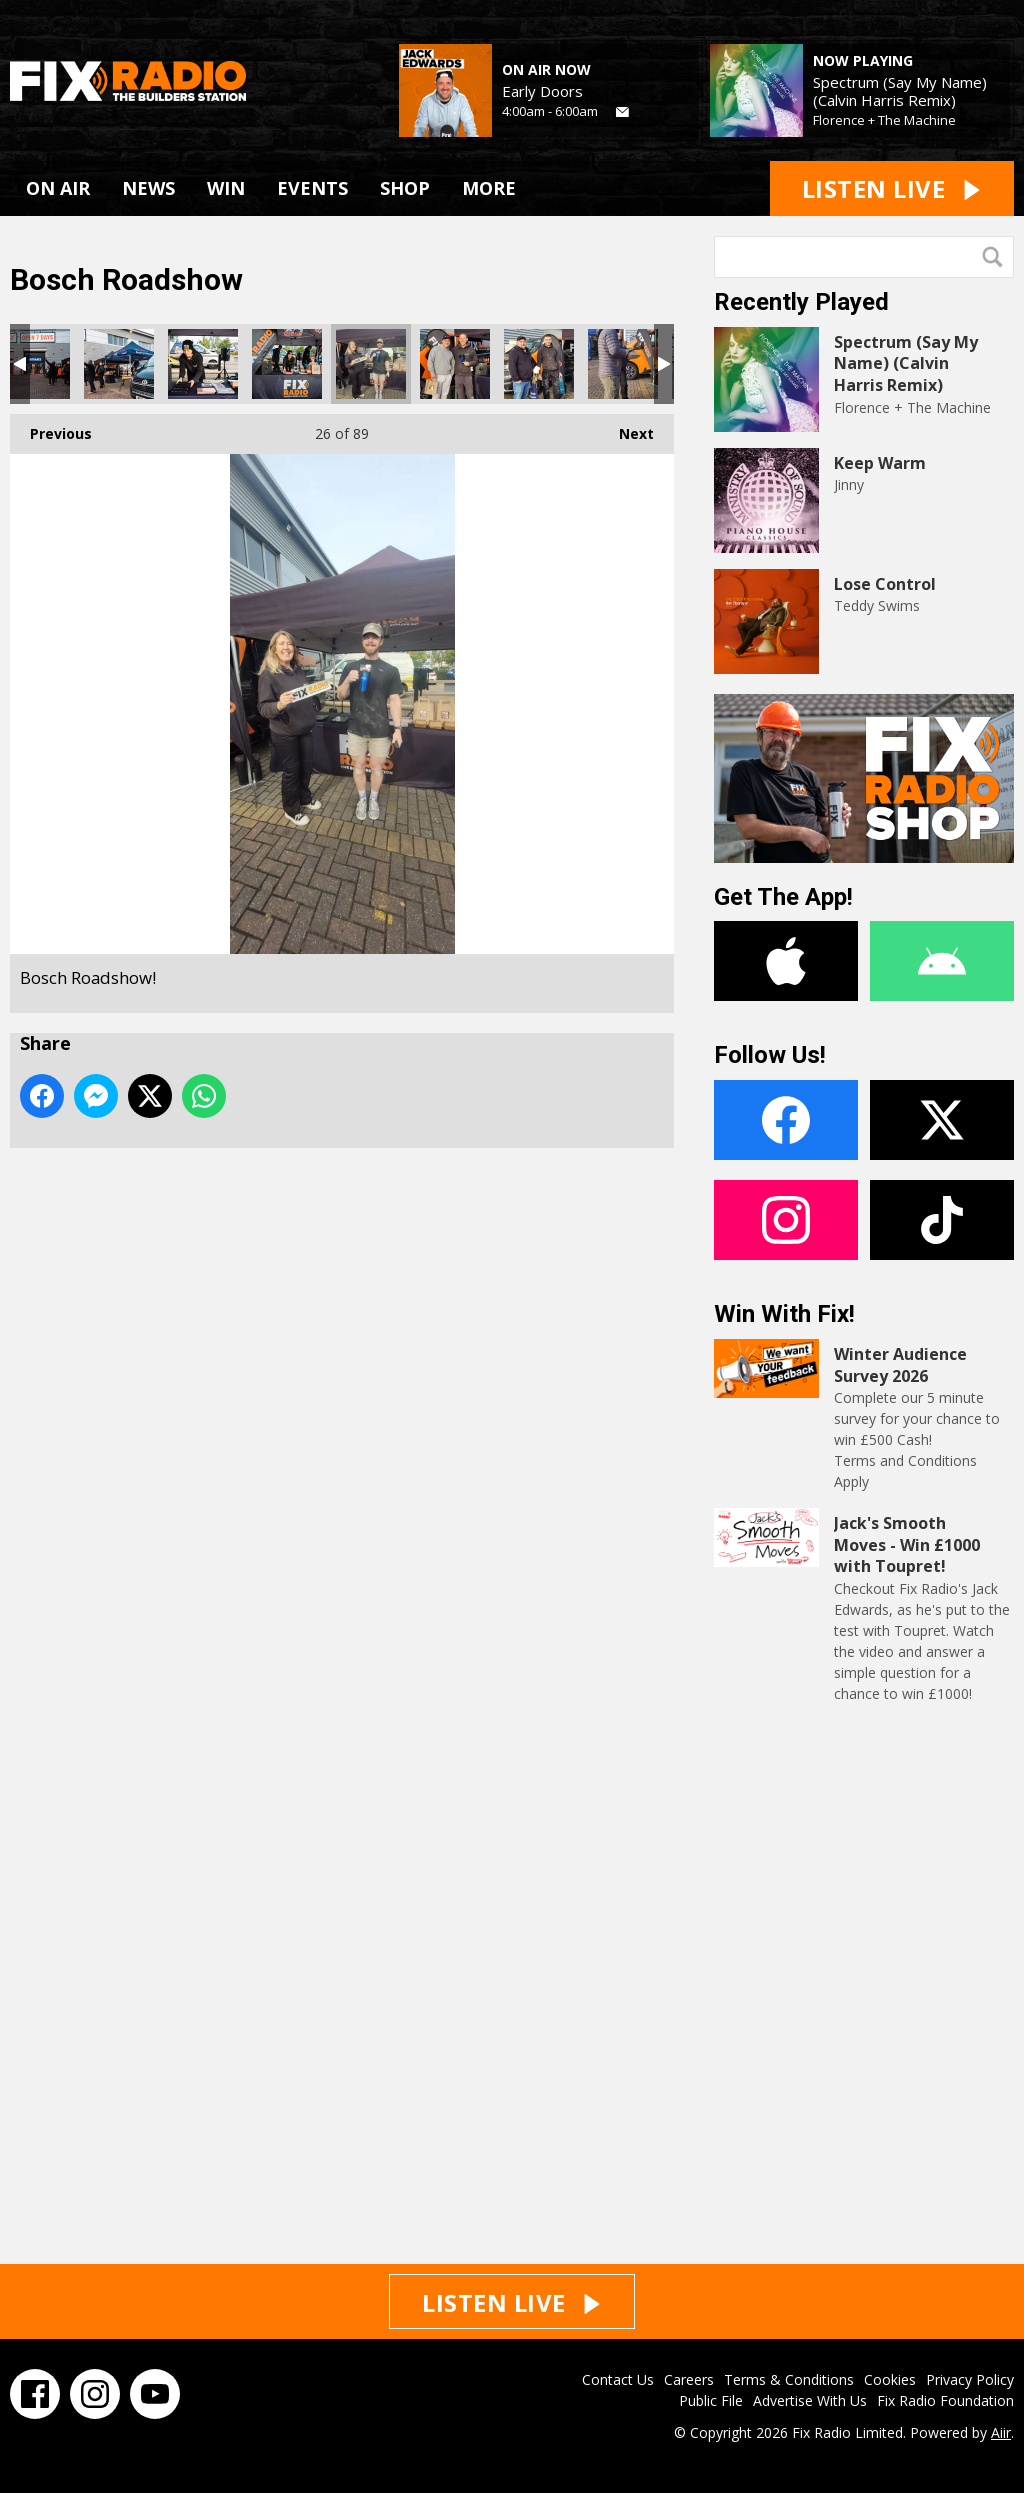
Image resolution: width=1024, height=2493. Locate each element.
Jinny (849, 484)
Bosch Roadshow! (35, 364)
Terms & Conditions (789, 2379)
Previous (51, 428)
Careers (689, 2379)
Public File (711, 2400)
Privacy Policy (970, 2379)
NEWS (148, 188)
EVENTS (312, 188)
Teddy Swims (877, 605)
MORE (489, 188)
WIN (226, 188)
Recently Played (801, 302)
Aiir (1001, 2432)
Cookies (890, 2379)
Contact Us (618, 2379)
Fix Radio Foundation (945, 2400)
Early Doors (542, 91)
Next (626, 428)
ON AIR (58, 188)
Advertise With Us (810, 2400)
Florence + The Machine (884, 120)
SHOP (405, 188)
